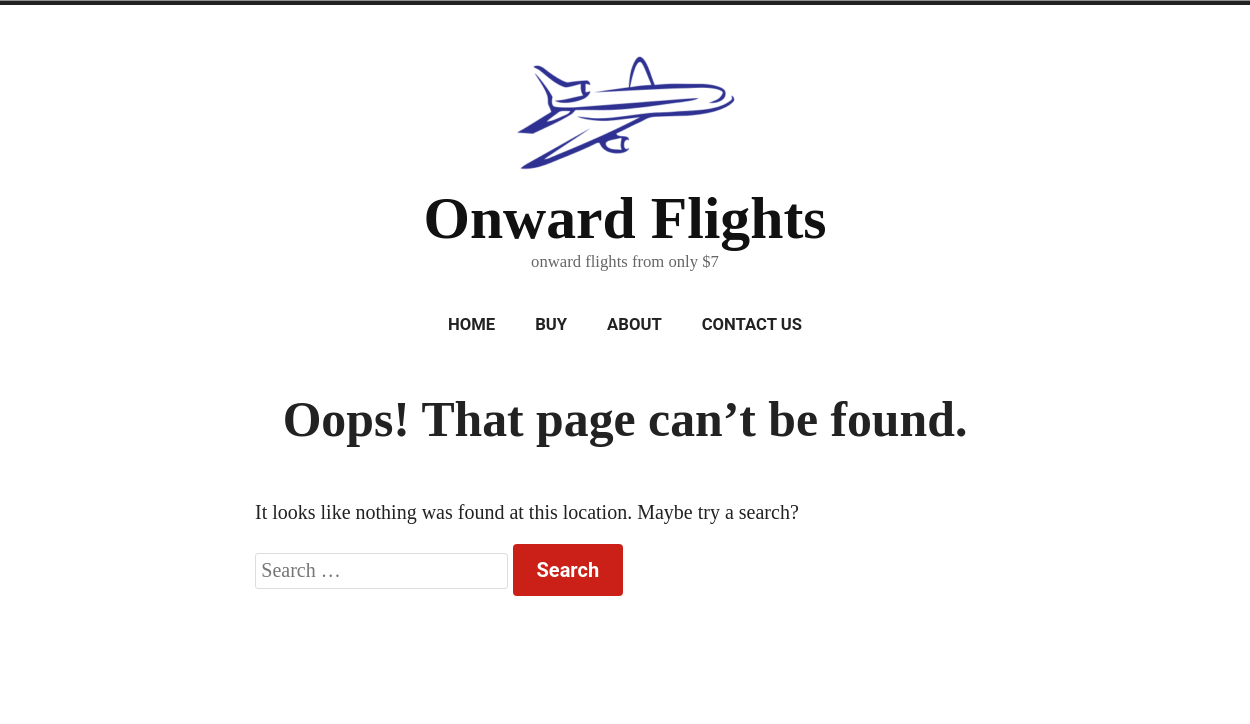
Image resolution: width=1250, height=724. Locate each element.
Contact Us (752, 324)
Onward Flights (624, 218)
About (634, 324)
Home (471, 324)
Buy (551, 324)
